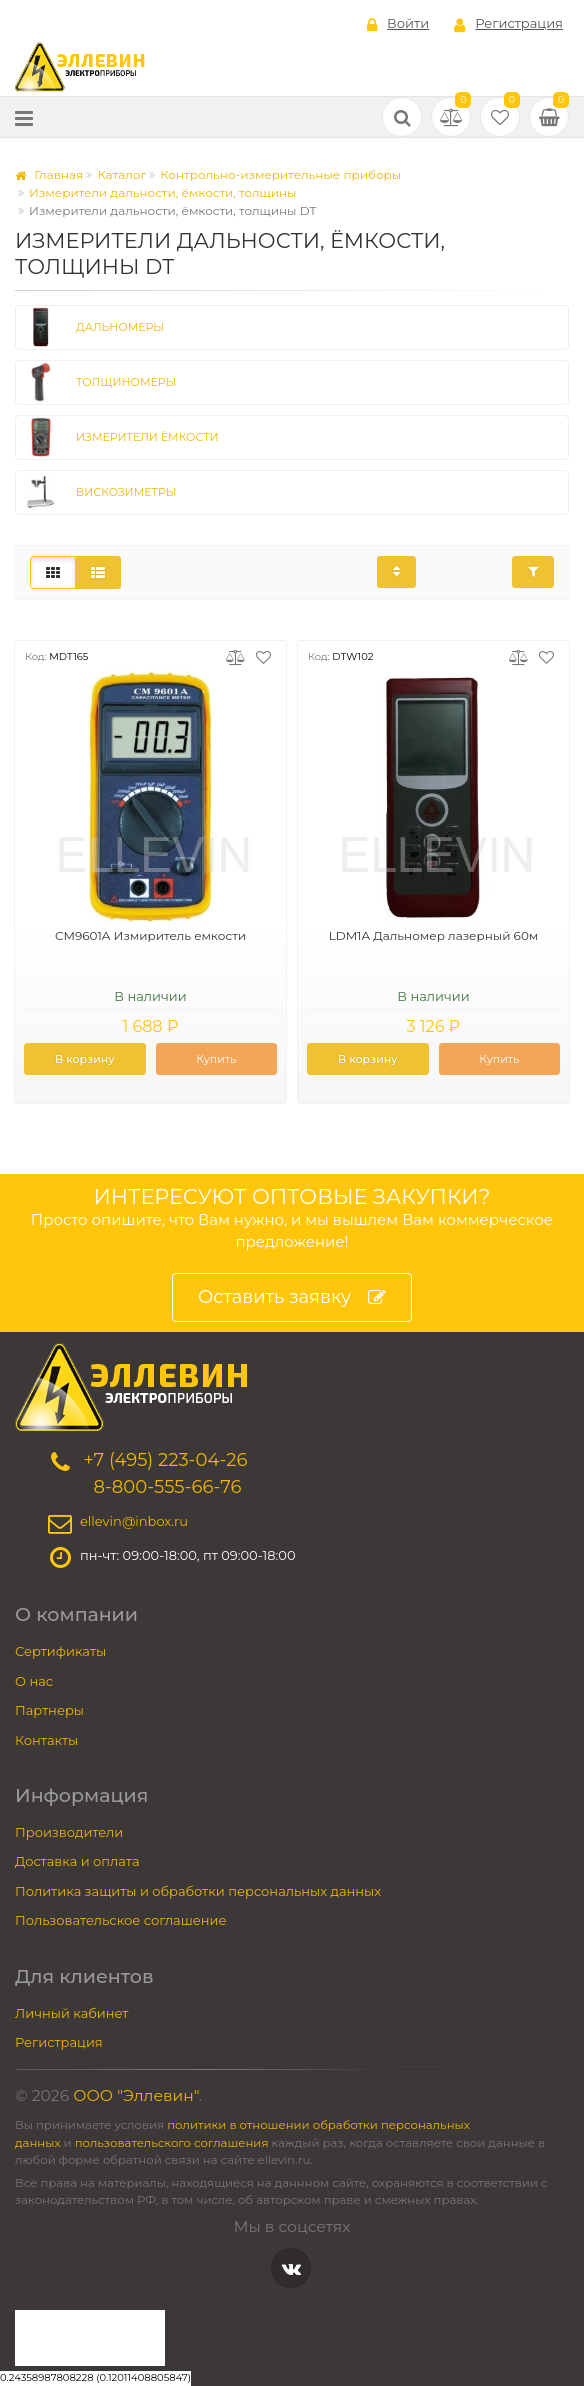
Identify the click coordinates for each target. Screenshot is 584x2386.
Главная (49, 174)
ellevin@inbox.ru (134, 1522)
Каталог (121, 174)
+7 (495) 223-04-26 (165, 1460)
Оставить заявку (292, 1297)
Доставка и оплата (77, 1861)
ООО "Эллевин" (136, 2095)
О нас (34, 1681)
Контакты (46, 1740)
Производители (69, 1832)
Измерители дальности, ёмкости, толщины (163, 192)
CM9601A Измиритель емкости (150, 935)
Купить (216, 1059)
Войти (398, 24)
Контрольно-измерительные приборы (280, 174)
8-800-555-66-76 (167, 1487)
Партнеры (49, 1710)
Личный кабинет (71, 2013)
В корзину (85, 1059)
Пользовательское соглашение (121, 1920)
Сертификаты (60, 1651)
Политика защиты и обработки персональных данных (198, 1891)
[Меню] (24, 117)
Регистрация (508, 24)
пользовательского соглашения (172, 2143)
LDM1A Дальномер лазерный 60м (434, 935)
